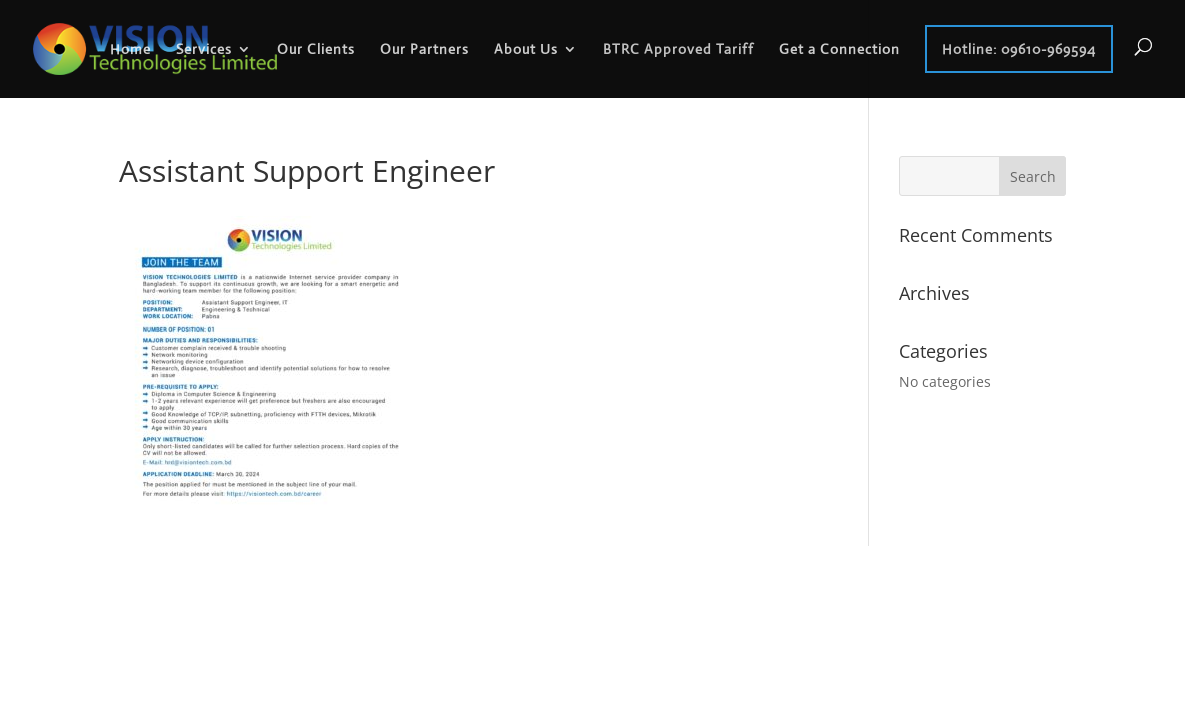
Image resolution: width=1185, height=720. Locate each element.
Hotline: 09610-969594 (1019, 49)
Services (204, 49)
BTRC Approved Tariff (678, 49)
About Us (526, 49)
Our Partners (424, 49)
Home (130, 49)
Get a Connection (839, 49)
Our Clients (316, 49)
